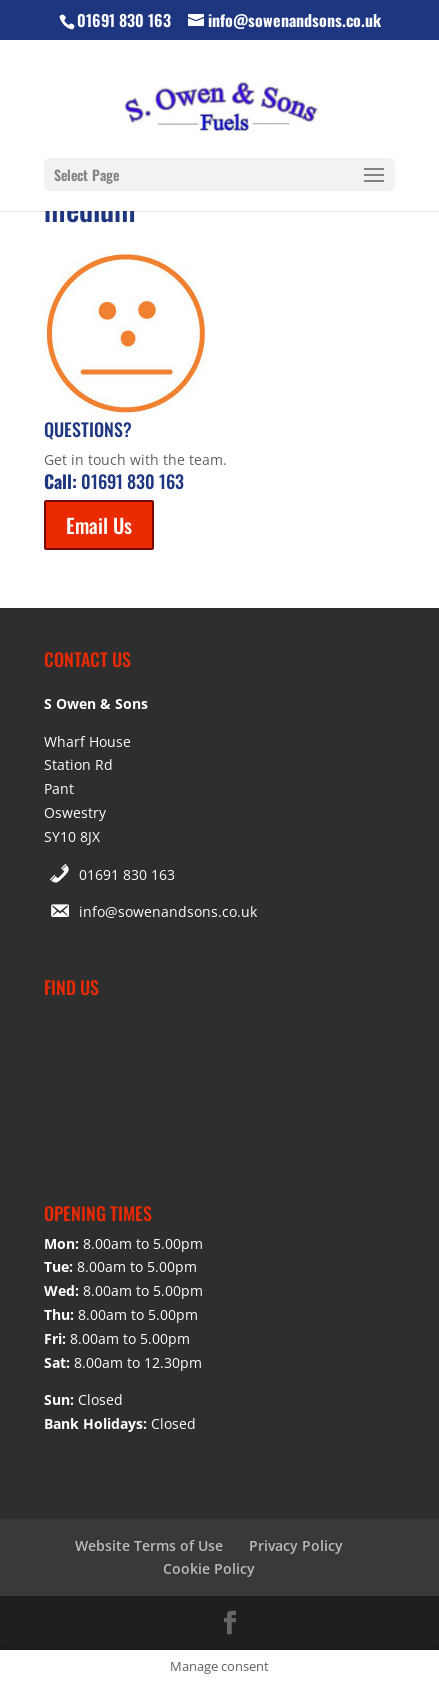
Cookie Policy (209, 1568)
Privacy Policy (296, 1545)
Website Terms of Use (149, 1545)
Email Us (99, 525)
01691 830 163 (127, 874)
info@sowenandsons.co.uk (168, 911)
